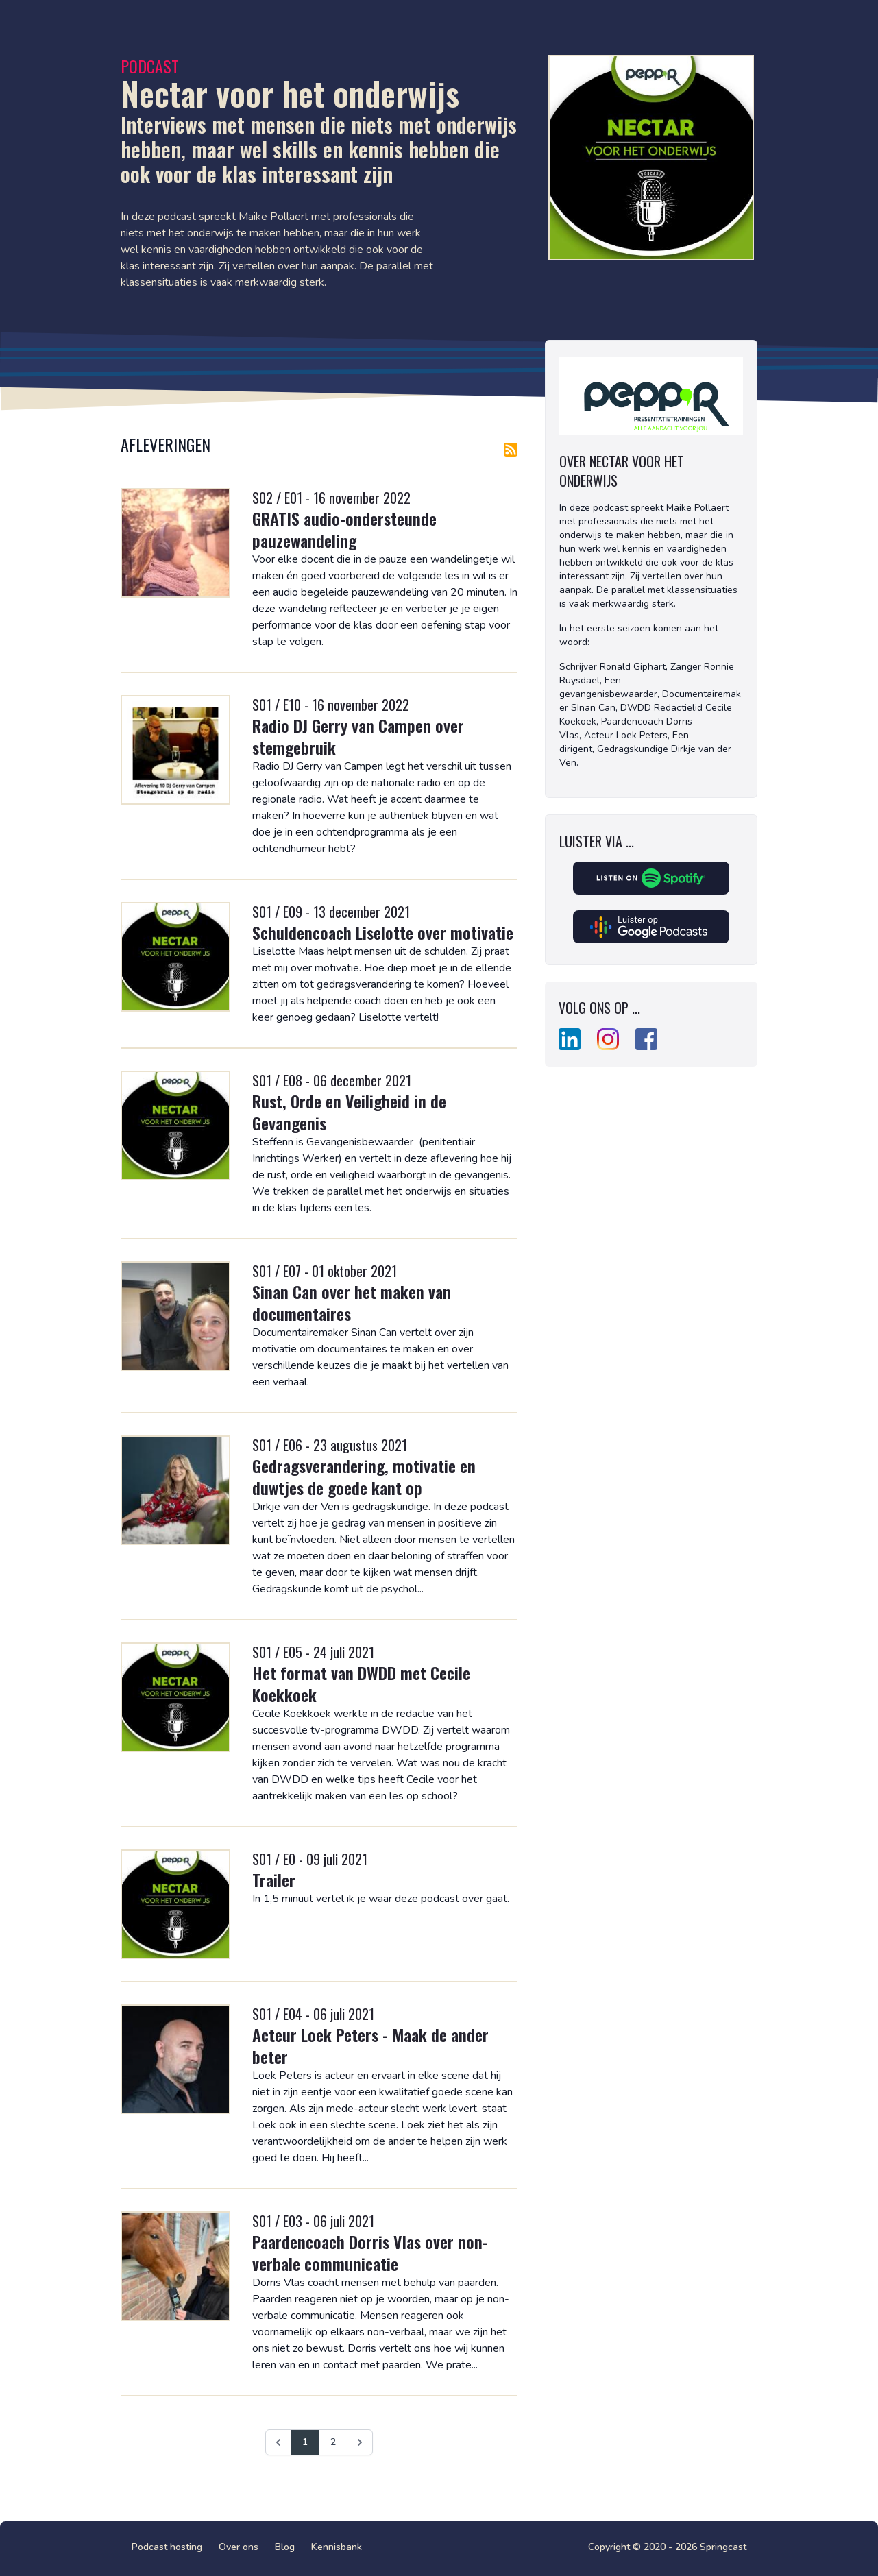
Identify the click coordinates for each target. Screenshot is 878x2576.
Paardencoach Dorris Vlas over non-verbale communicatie (370, 2252)
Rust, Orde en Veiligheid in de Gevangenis (349, 1112)
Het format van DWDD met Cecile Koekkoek (361, 1683)
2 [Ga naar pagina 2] (333, 2442)
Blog (285, 2546)
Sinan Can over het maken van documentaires (351, 1302)
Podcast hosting (167, 2546)
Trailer (273, 1879)
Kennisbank (336, 2546)
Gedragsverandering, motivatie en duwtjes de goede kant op (364, 1476)
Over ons (238, 2546)
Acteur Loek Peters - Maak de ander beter (370, 2045)
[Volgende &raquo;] (360, 2442)
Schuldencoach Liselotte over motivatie (382, 932)
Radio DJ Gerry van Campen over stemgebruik (358, 736)
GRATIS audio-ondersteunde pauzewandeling (344, 529)
